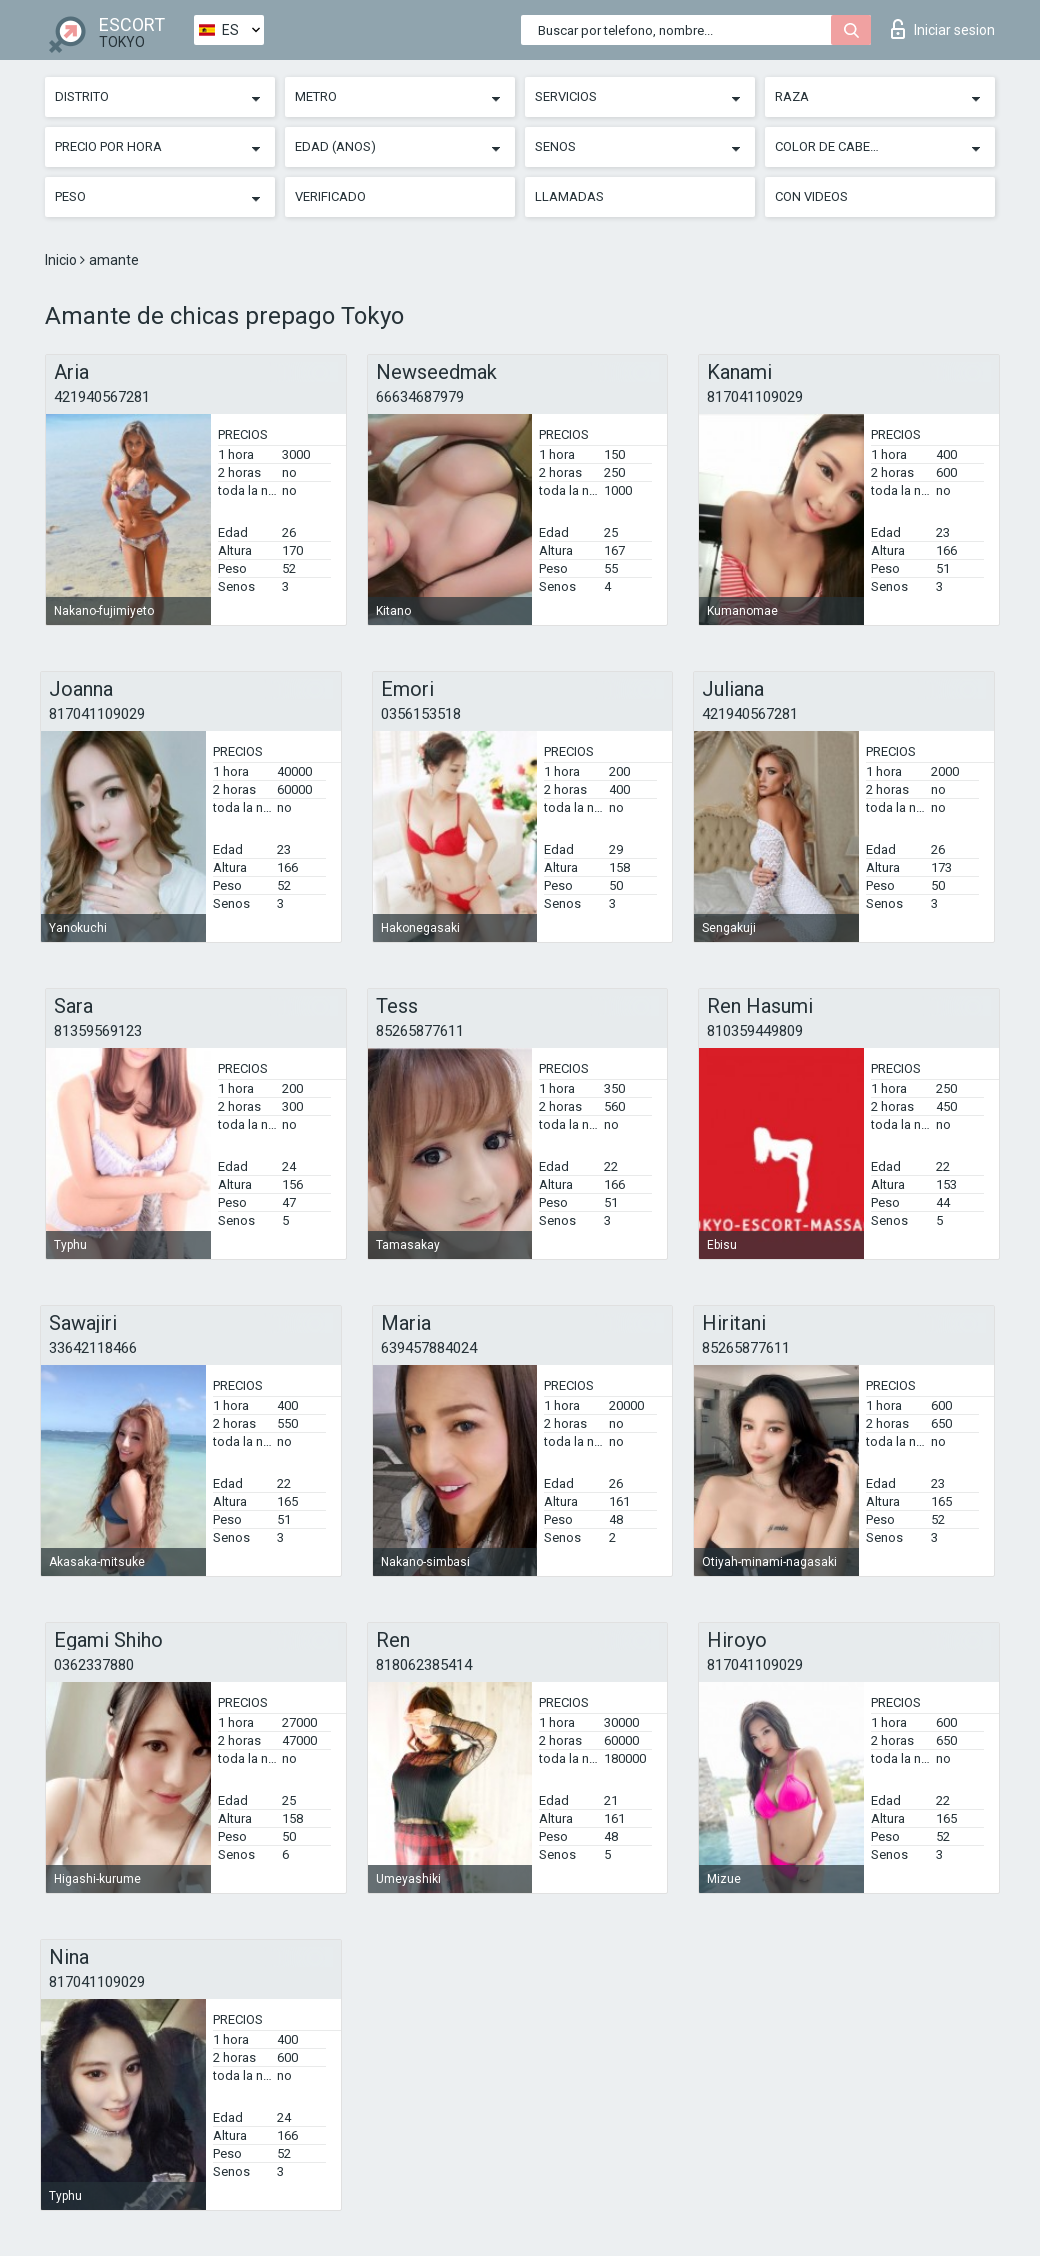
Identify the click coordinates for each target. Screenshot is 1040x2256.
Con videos (811, 196)
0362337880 (94, 1665)
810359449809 (755, 1031)
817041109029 (755, 397)
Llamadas (569, 196)
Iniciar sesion (943, 29)
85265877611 (420, 1031)
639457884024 (429, 1348)
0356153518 (421, 714)
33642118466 (93, 1348)
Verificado (330, 196)
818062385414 (424, 1665)
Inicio (62, 260)
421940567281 (102, 397)
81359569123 (98, 1031)
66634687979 (420, 397)
